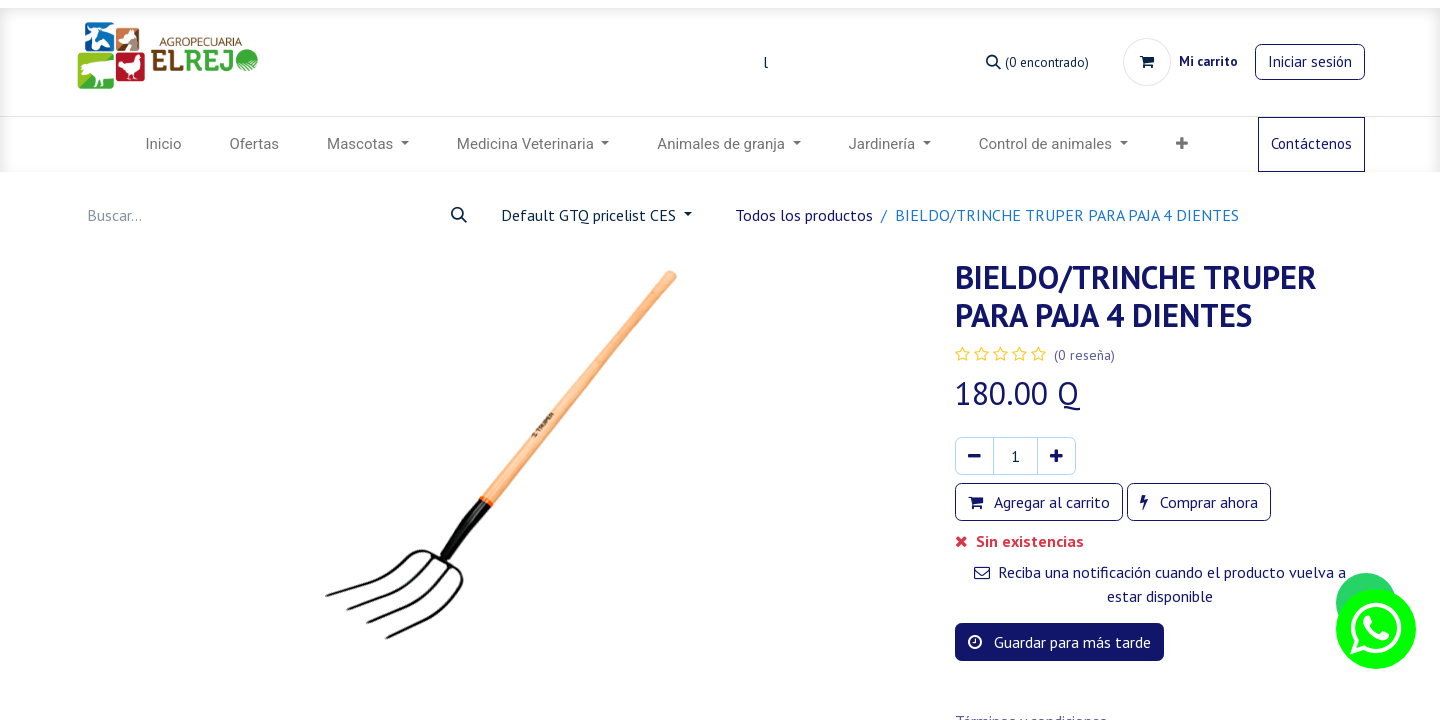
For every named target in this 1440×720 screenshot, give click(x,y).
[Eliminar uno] (974, 456)
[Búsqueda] (1037, 61)
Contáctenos (1311, 143)
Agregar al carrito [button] (1039, 502)
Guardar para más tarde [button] (1059, 642)
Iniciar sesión (1310, 61)
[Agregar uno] (1056, 456)
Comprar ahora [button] (1199, 502)
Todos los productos (804, 215)
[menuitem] (163, 144)
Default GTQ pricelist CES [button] (590, 215)
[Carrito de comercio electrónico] (1180, 62)
